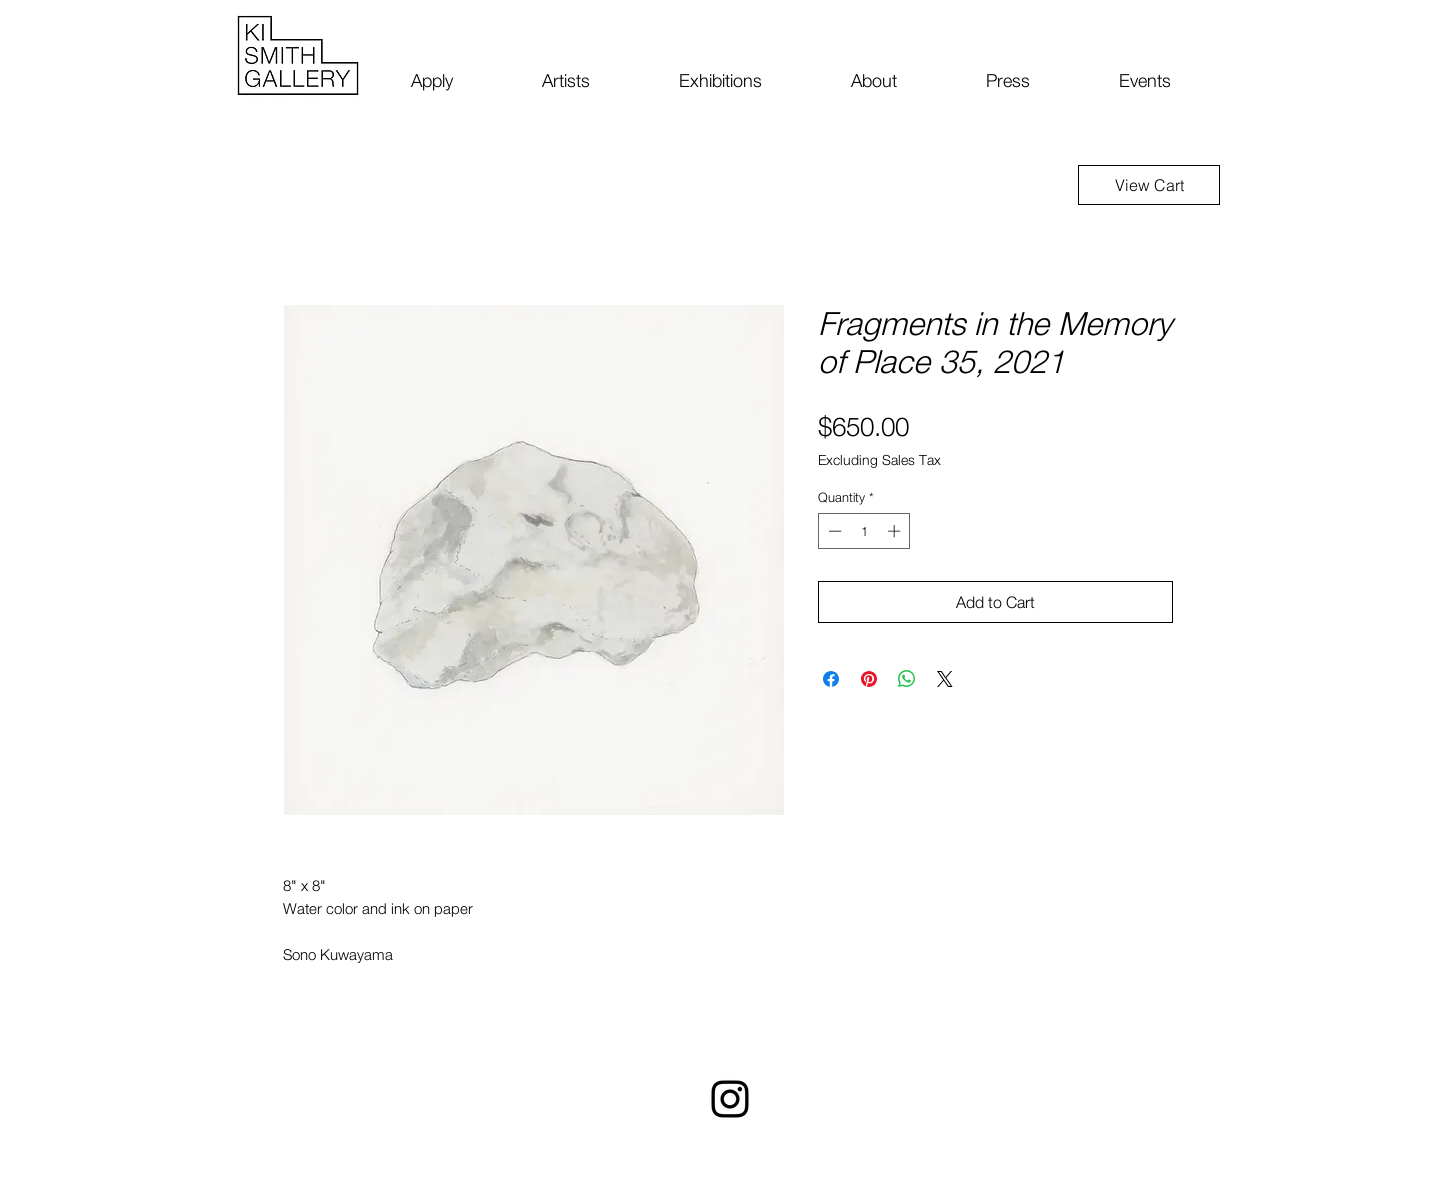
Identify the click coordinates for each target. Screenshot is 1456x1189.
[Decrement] (833, 531)
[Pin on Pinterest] (869, 679)
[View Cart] (1149, 185)
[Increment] (896, 531)
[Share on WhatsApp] (907, 679)
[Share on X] (945, 679)
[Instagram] (730, 1099)
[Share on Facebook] (831, 679)
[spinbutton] (864, 531)
